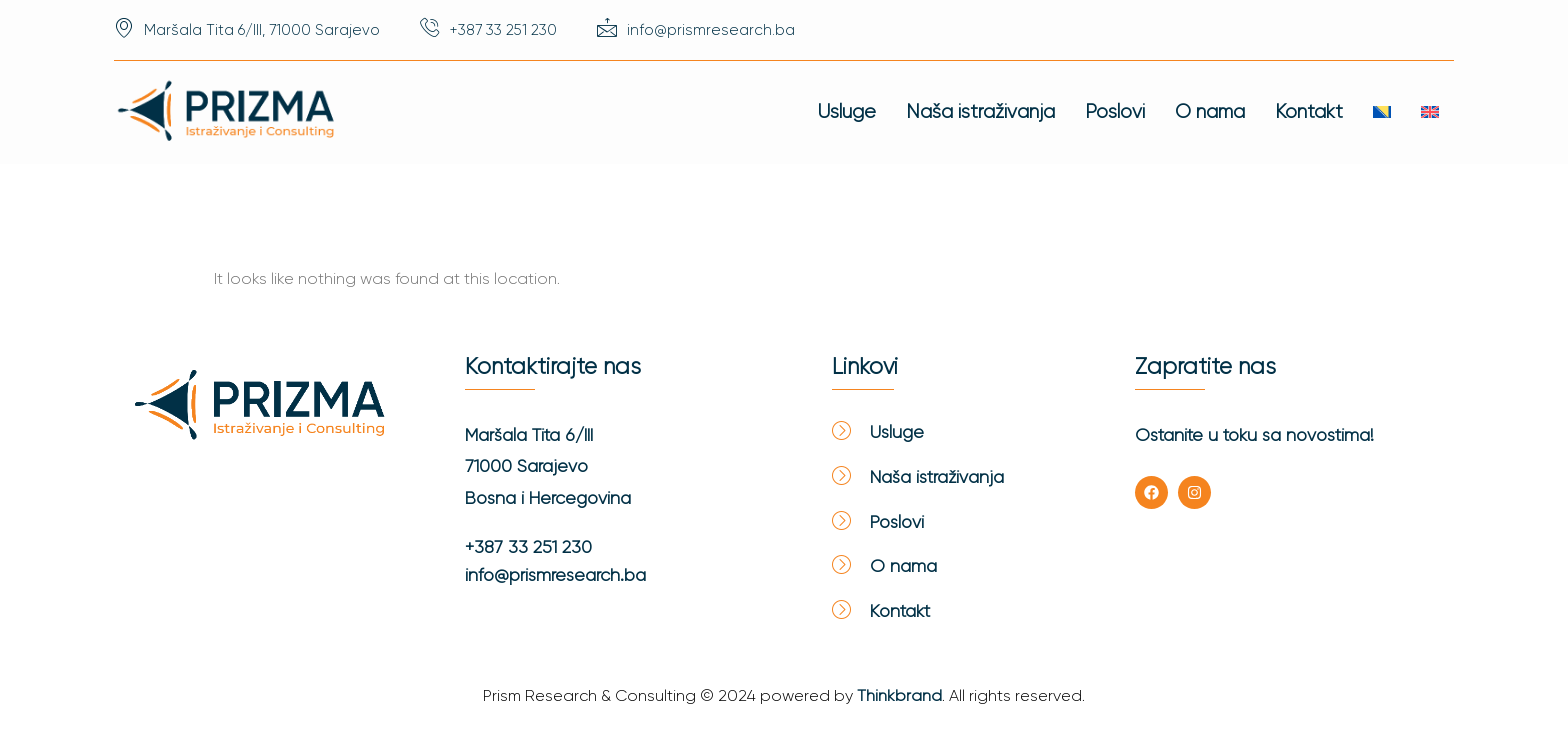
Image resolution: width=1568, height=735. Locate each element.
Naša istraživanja (980, 111)
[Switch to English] (1430, 112)
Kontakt (1309, 111)
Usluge (847, 111)
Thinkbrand (899, 695)
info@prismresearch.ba (555, 575)
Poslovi (1115, 111)
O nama (1210, 111)
